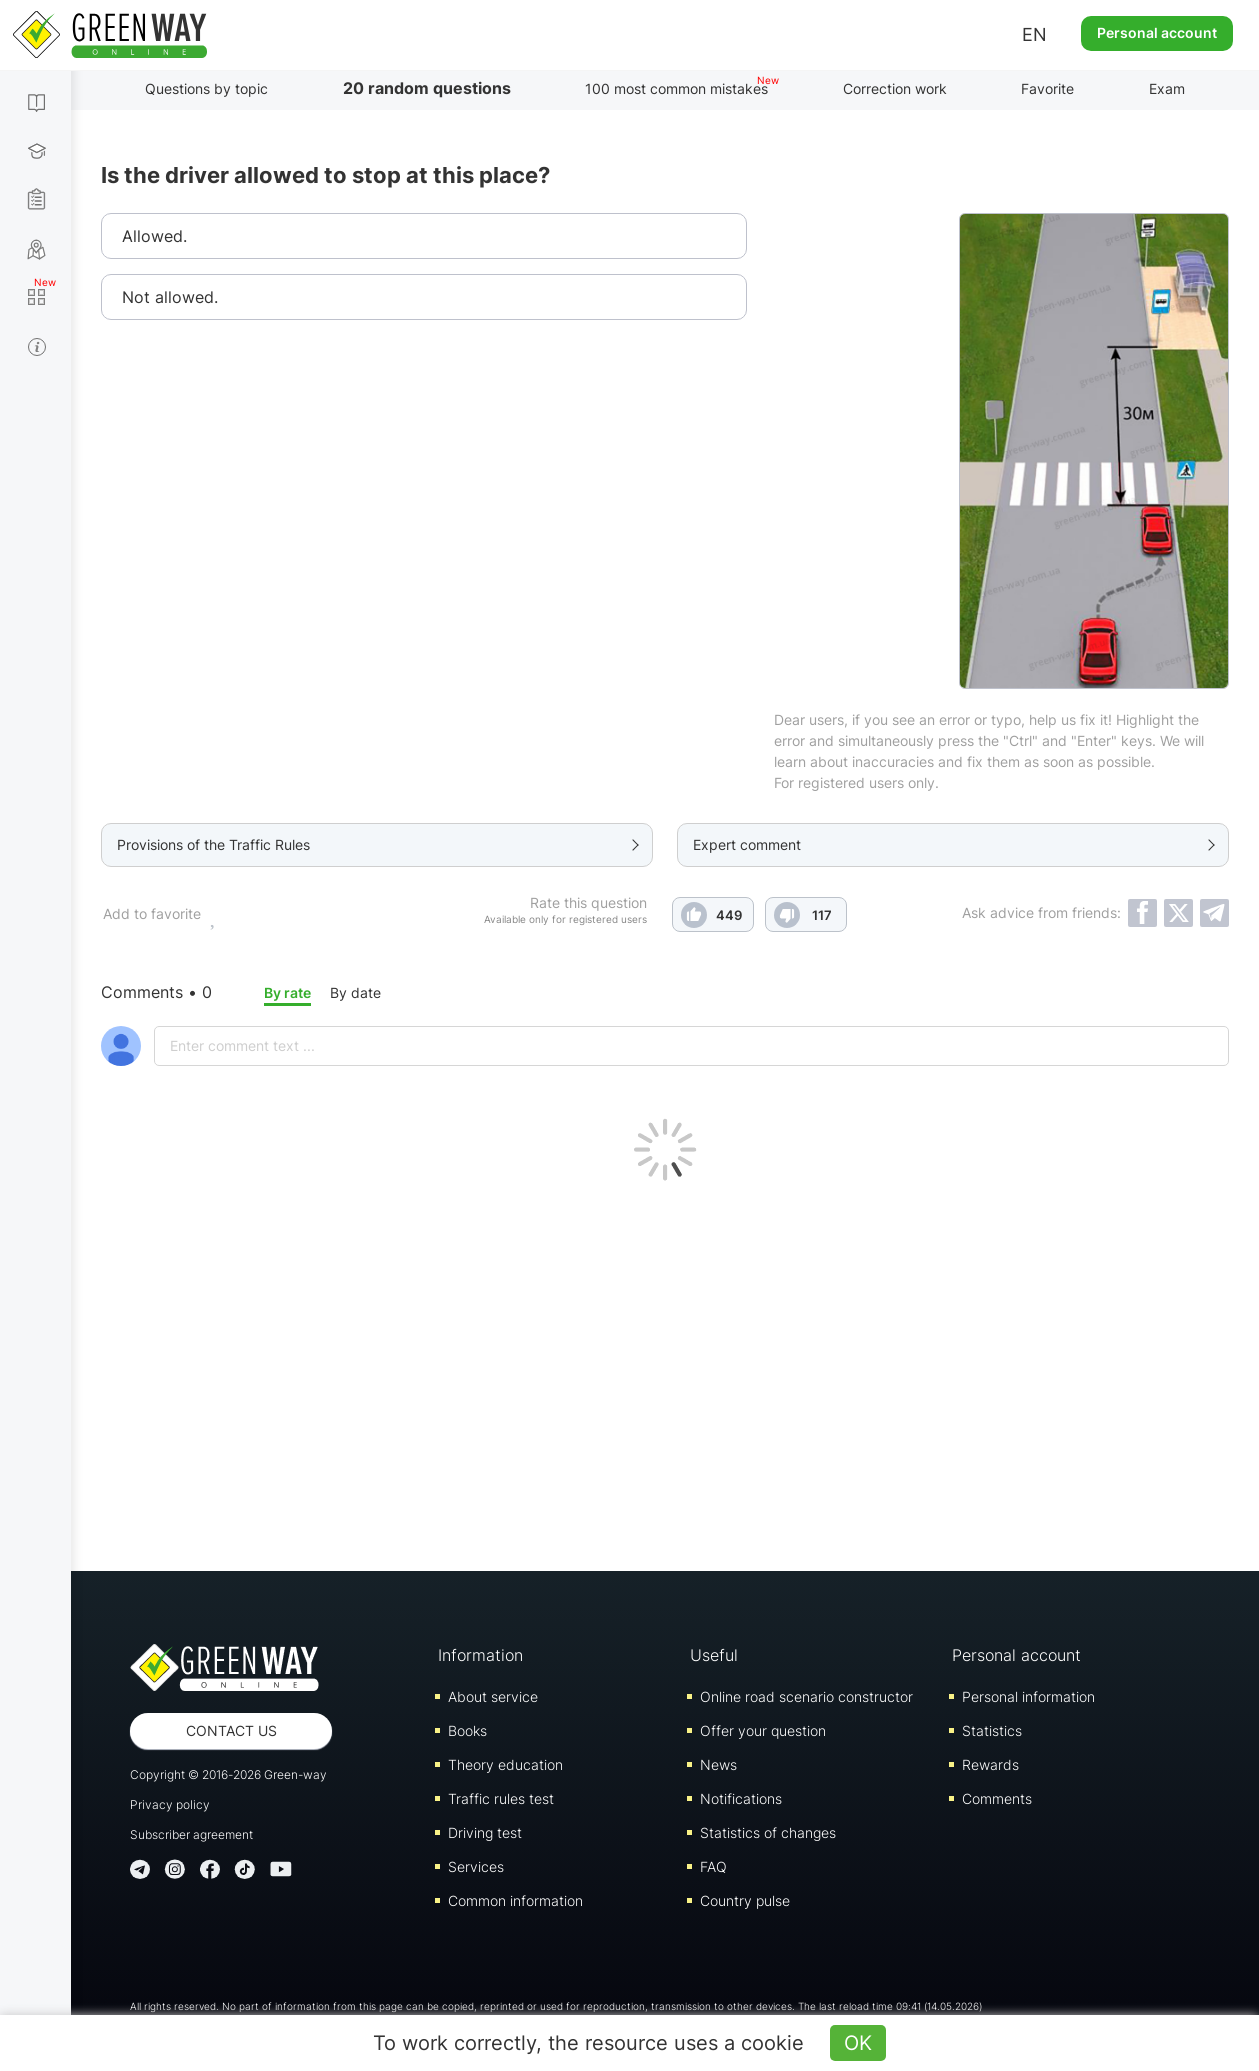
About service (493, 1696)
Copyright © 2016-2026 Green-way (228, 1774)
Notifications (741, 1798)
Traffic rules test (501, 1798)
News (718, 1764)
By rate (287, 992)
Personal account (1157, 32)
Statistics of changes (768, 1832)
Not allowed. (170, 297)
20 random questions (427, 88)
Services (476, 1866)
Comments (997, 1798)
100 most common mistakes (676, 88)
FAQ (713, 1866)
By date (355, 992)
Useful (714, 1655)
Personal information (1028, 1696)
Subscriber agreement (191, 1834)
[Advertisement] (665, 1371)
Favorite (1047, 88)
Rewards (990, 1764)
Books (467, 1730)
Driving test (485, 1832)
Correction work (895, 88)
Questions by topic (206, 88)
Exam (1167, 88)
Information (480, 1655)
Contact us (231, 1730)
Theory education (505, 1764)
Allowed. (154, 236)
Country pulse (745, 1900)
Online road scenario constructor (806, 1696)
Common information (515, 1900)
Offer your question (763, 1730)
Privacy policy (170, 1804)
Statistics (992, 1730)
